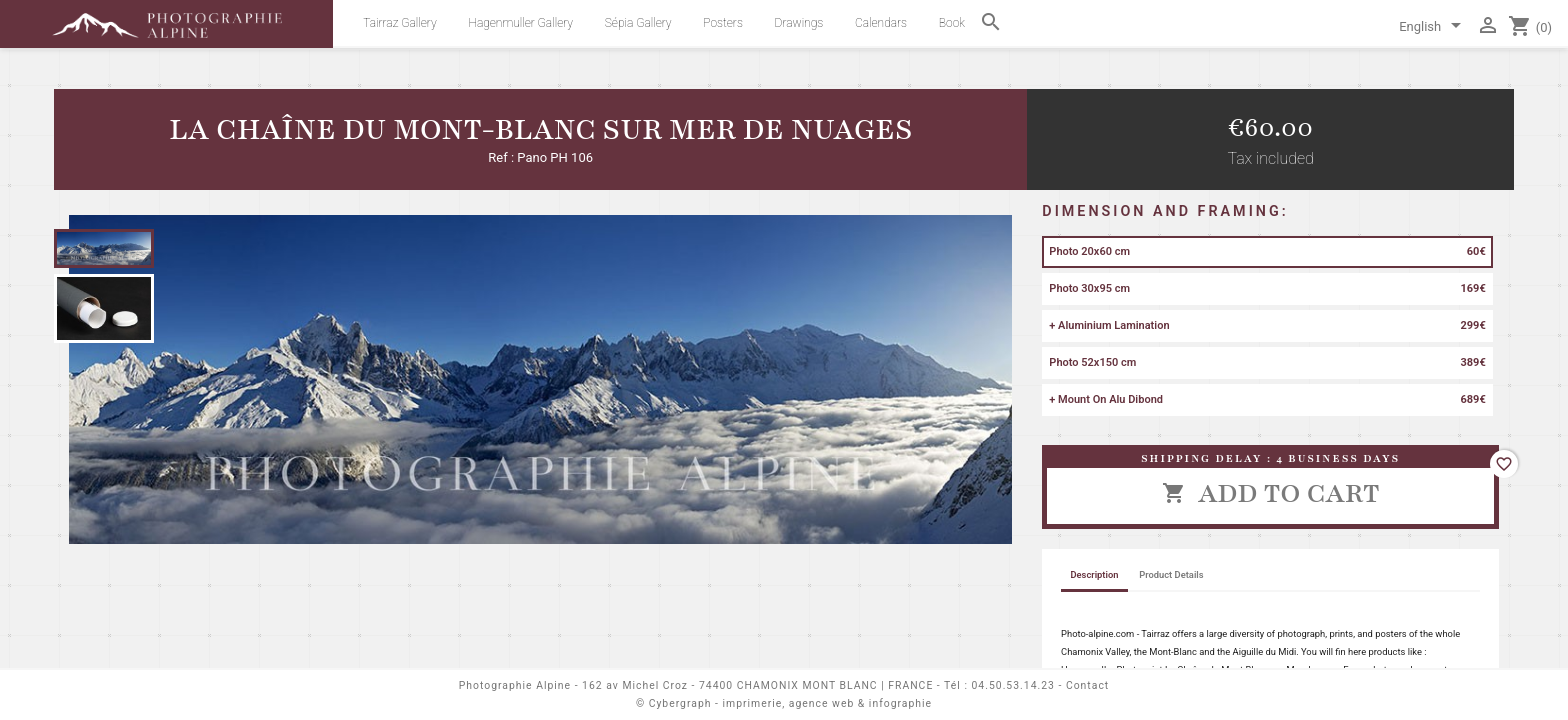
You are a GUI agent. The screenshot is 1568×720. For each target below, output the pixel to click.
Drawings (799, 23)
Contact (1087, 685)
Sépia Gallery (638, 23)
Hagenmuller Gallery (520, 23)
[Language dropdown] (1433, 28)
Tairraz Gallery (399, 23)
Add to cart (1271, 493)
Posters (723, 23)
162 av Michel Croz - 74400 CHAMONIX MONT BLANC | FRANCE (757, 685)
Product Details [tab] (1171, 574)
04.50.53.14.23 (1013, 685)
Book (952, 23)
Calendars (881, 23)
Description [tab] (1094, 574)
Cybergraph (680, 703)
